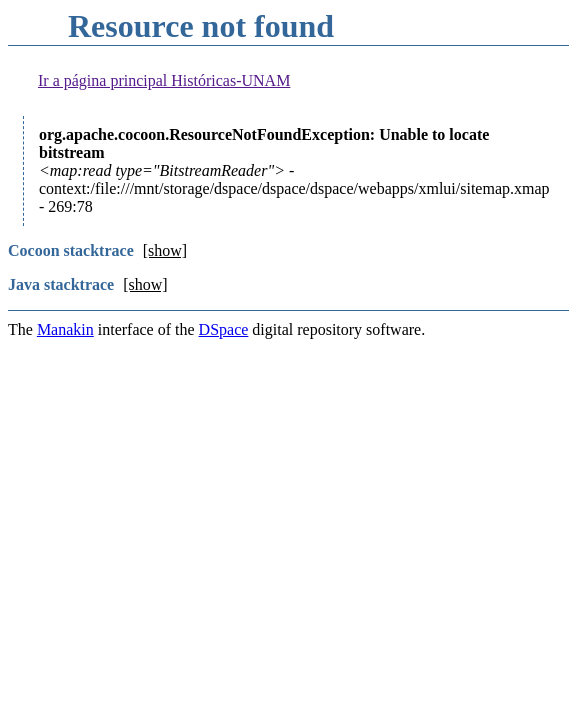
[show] (165, 250)
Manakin (65, 329)
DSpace (224, 329)
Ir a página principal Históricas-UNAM (164, 80)
